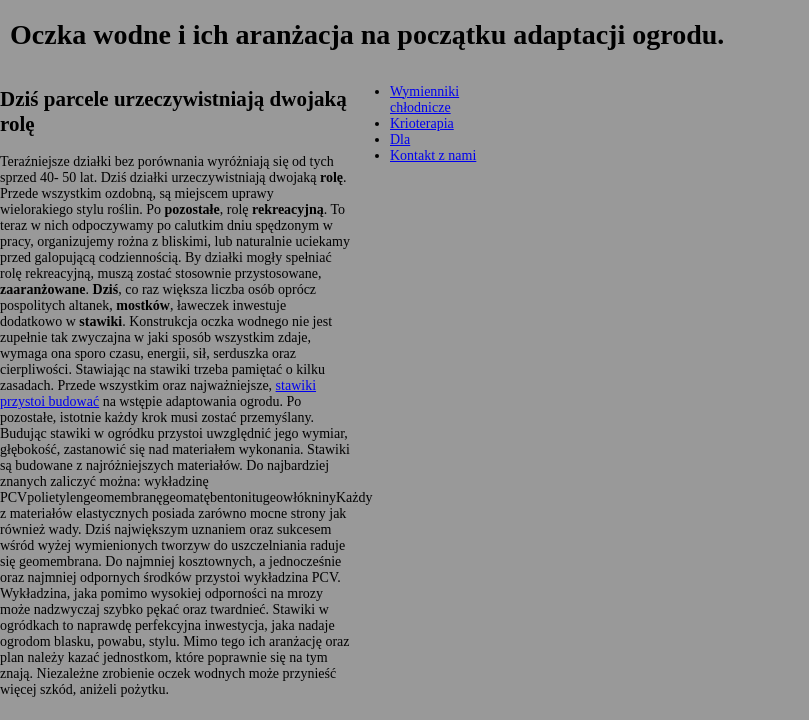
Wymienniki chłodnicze (424, 99)
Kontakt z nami (433, 155)
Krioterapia (422, 123)
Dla (400, 139)
